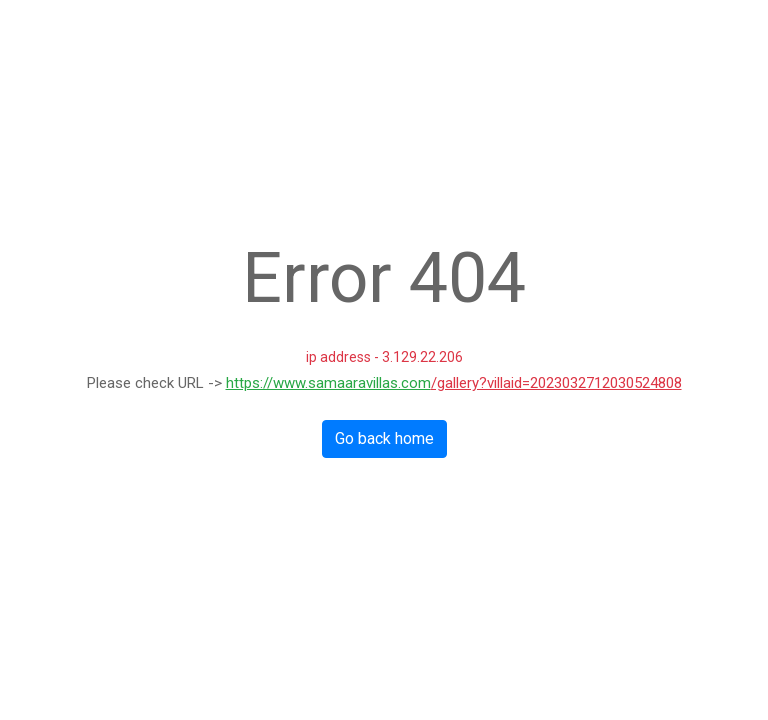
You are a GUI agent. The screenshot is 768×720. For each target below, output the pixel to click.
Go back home (384, 438)
